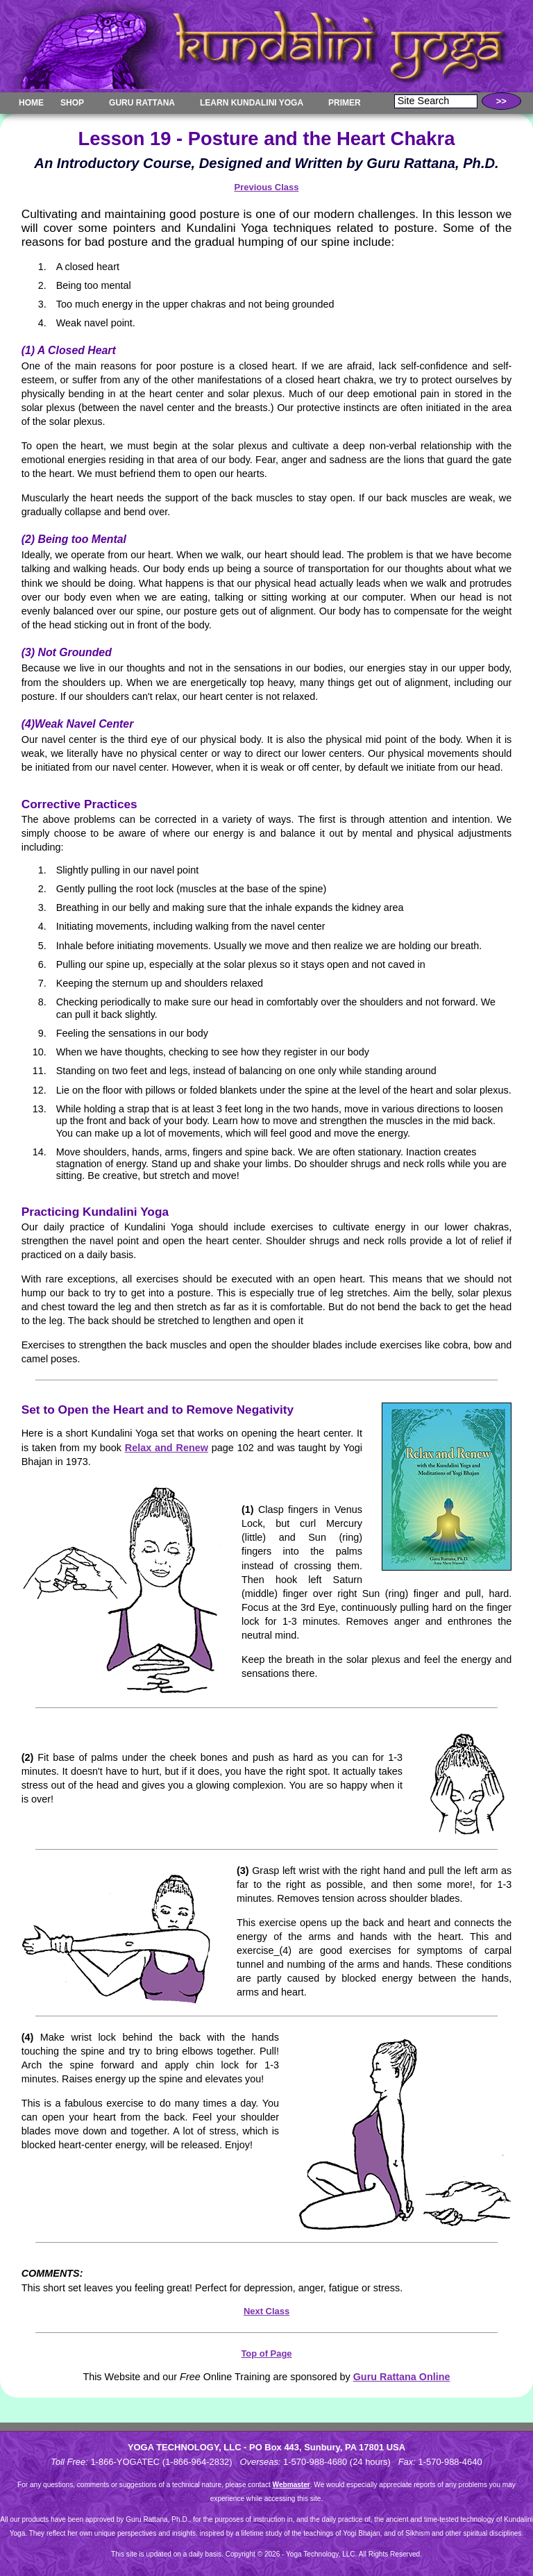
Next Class (266, 2311)
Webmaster (291, 2485)
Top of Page (266, 2353)
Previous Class (267, 187)
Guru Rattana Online (401, 2376)
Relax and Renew (166, 1447)
